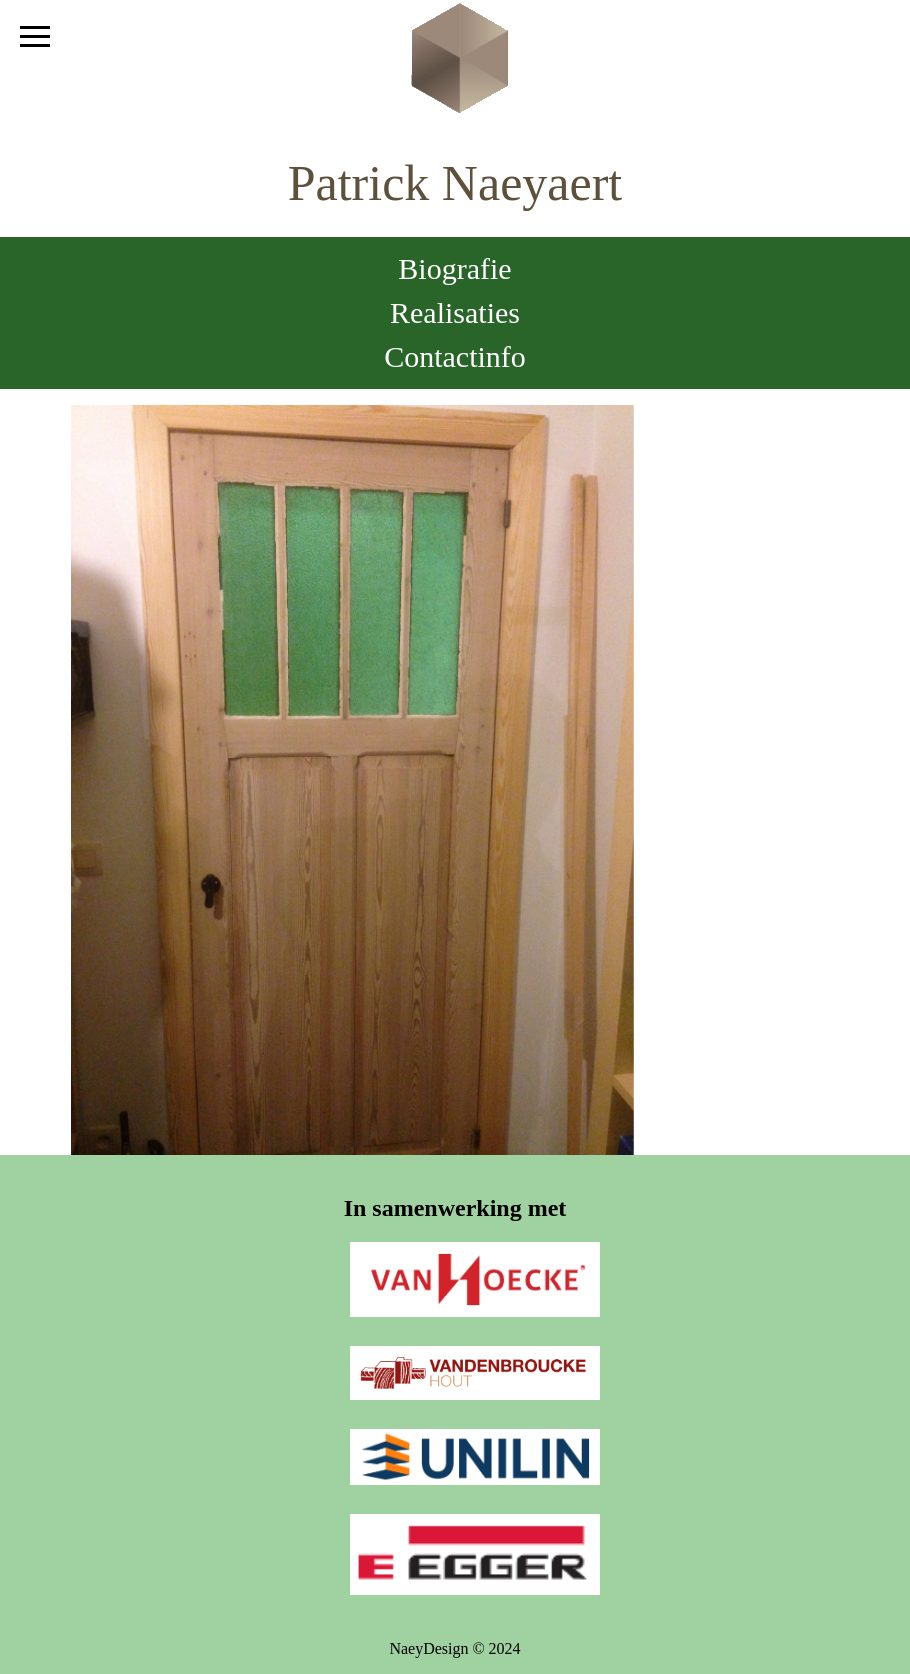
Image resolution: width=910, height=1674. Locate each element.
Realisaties (455, 312)
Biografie (454, 268)
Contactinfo (455, 356)
